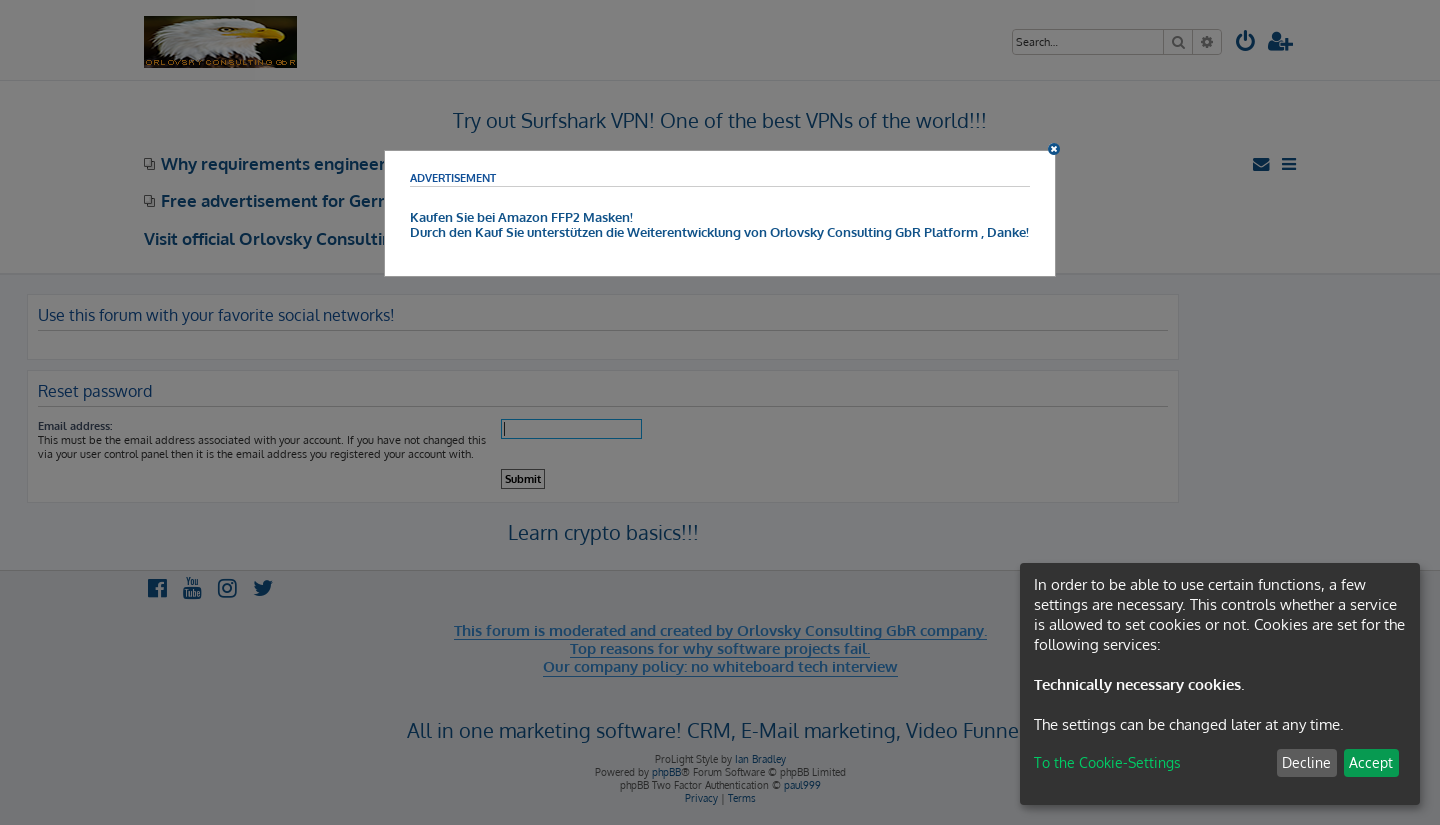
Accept (1371, 762)
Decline (1306, 762)
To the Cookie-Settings (1107, 762)
